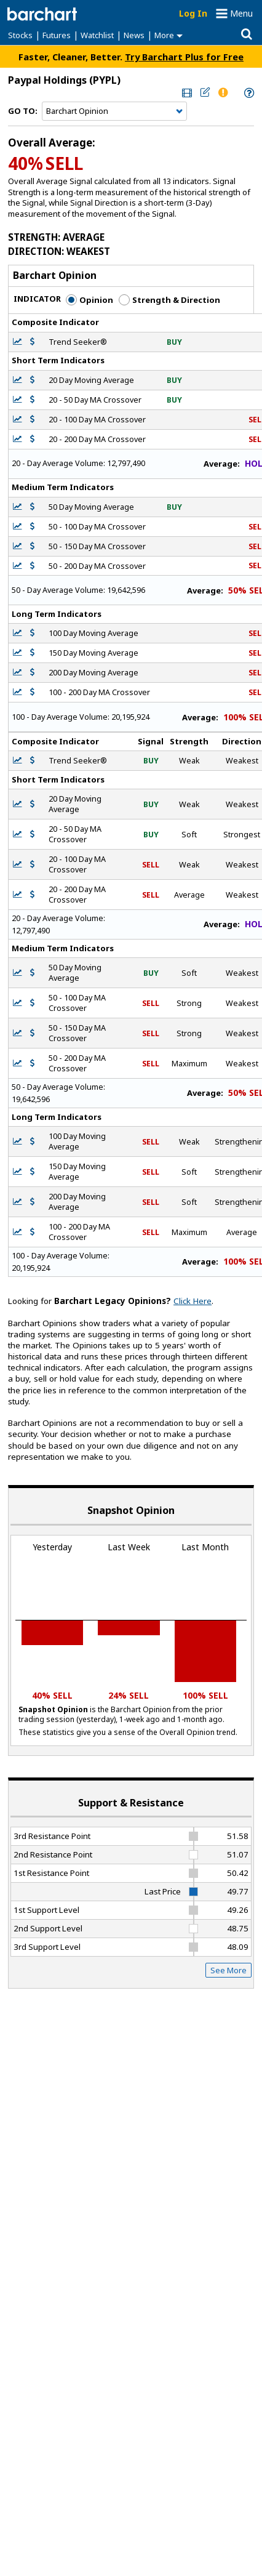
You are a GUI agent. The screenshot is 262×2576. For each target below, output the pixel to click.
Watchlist (97, 35)
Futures (56, 35)
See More (228, 1970)
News (134, 35)
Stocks (20, 35)
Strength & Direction (169, 299)
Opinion (89, 299)
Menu (241, 13)
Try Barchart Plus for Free (184, 56)
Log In (193, 13)
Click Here (192, 1300)
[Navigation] (114, 111)
